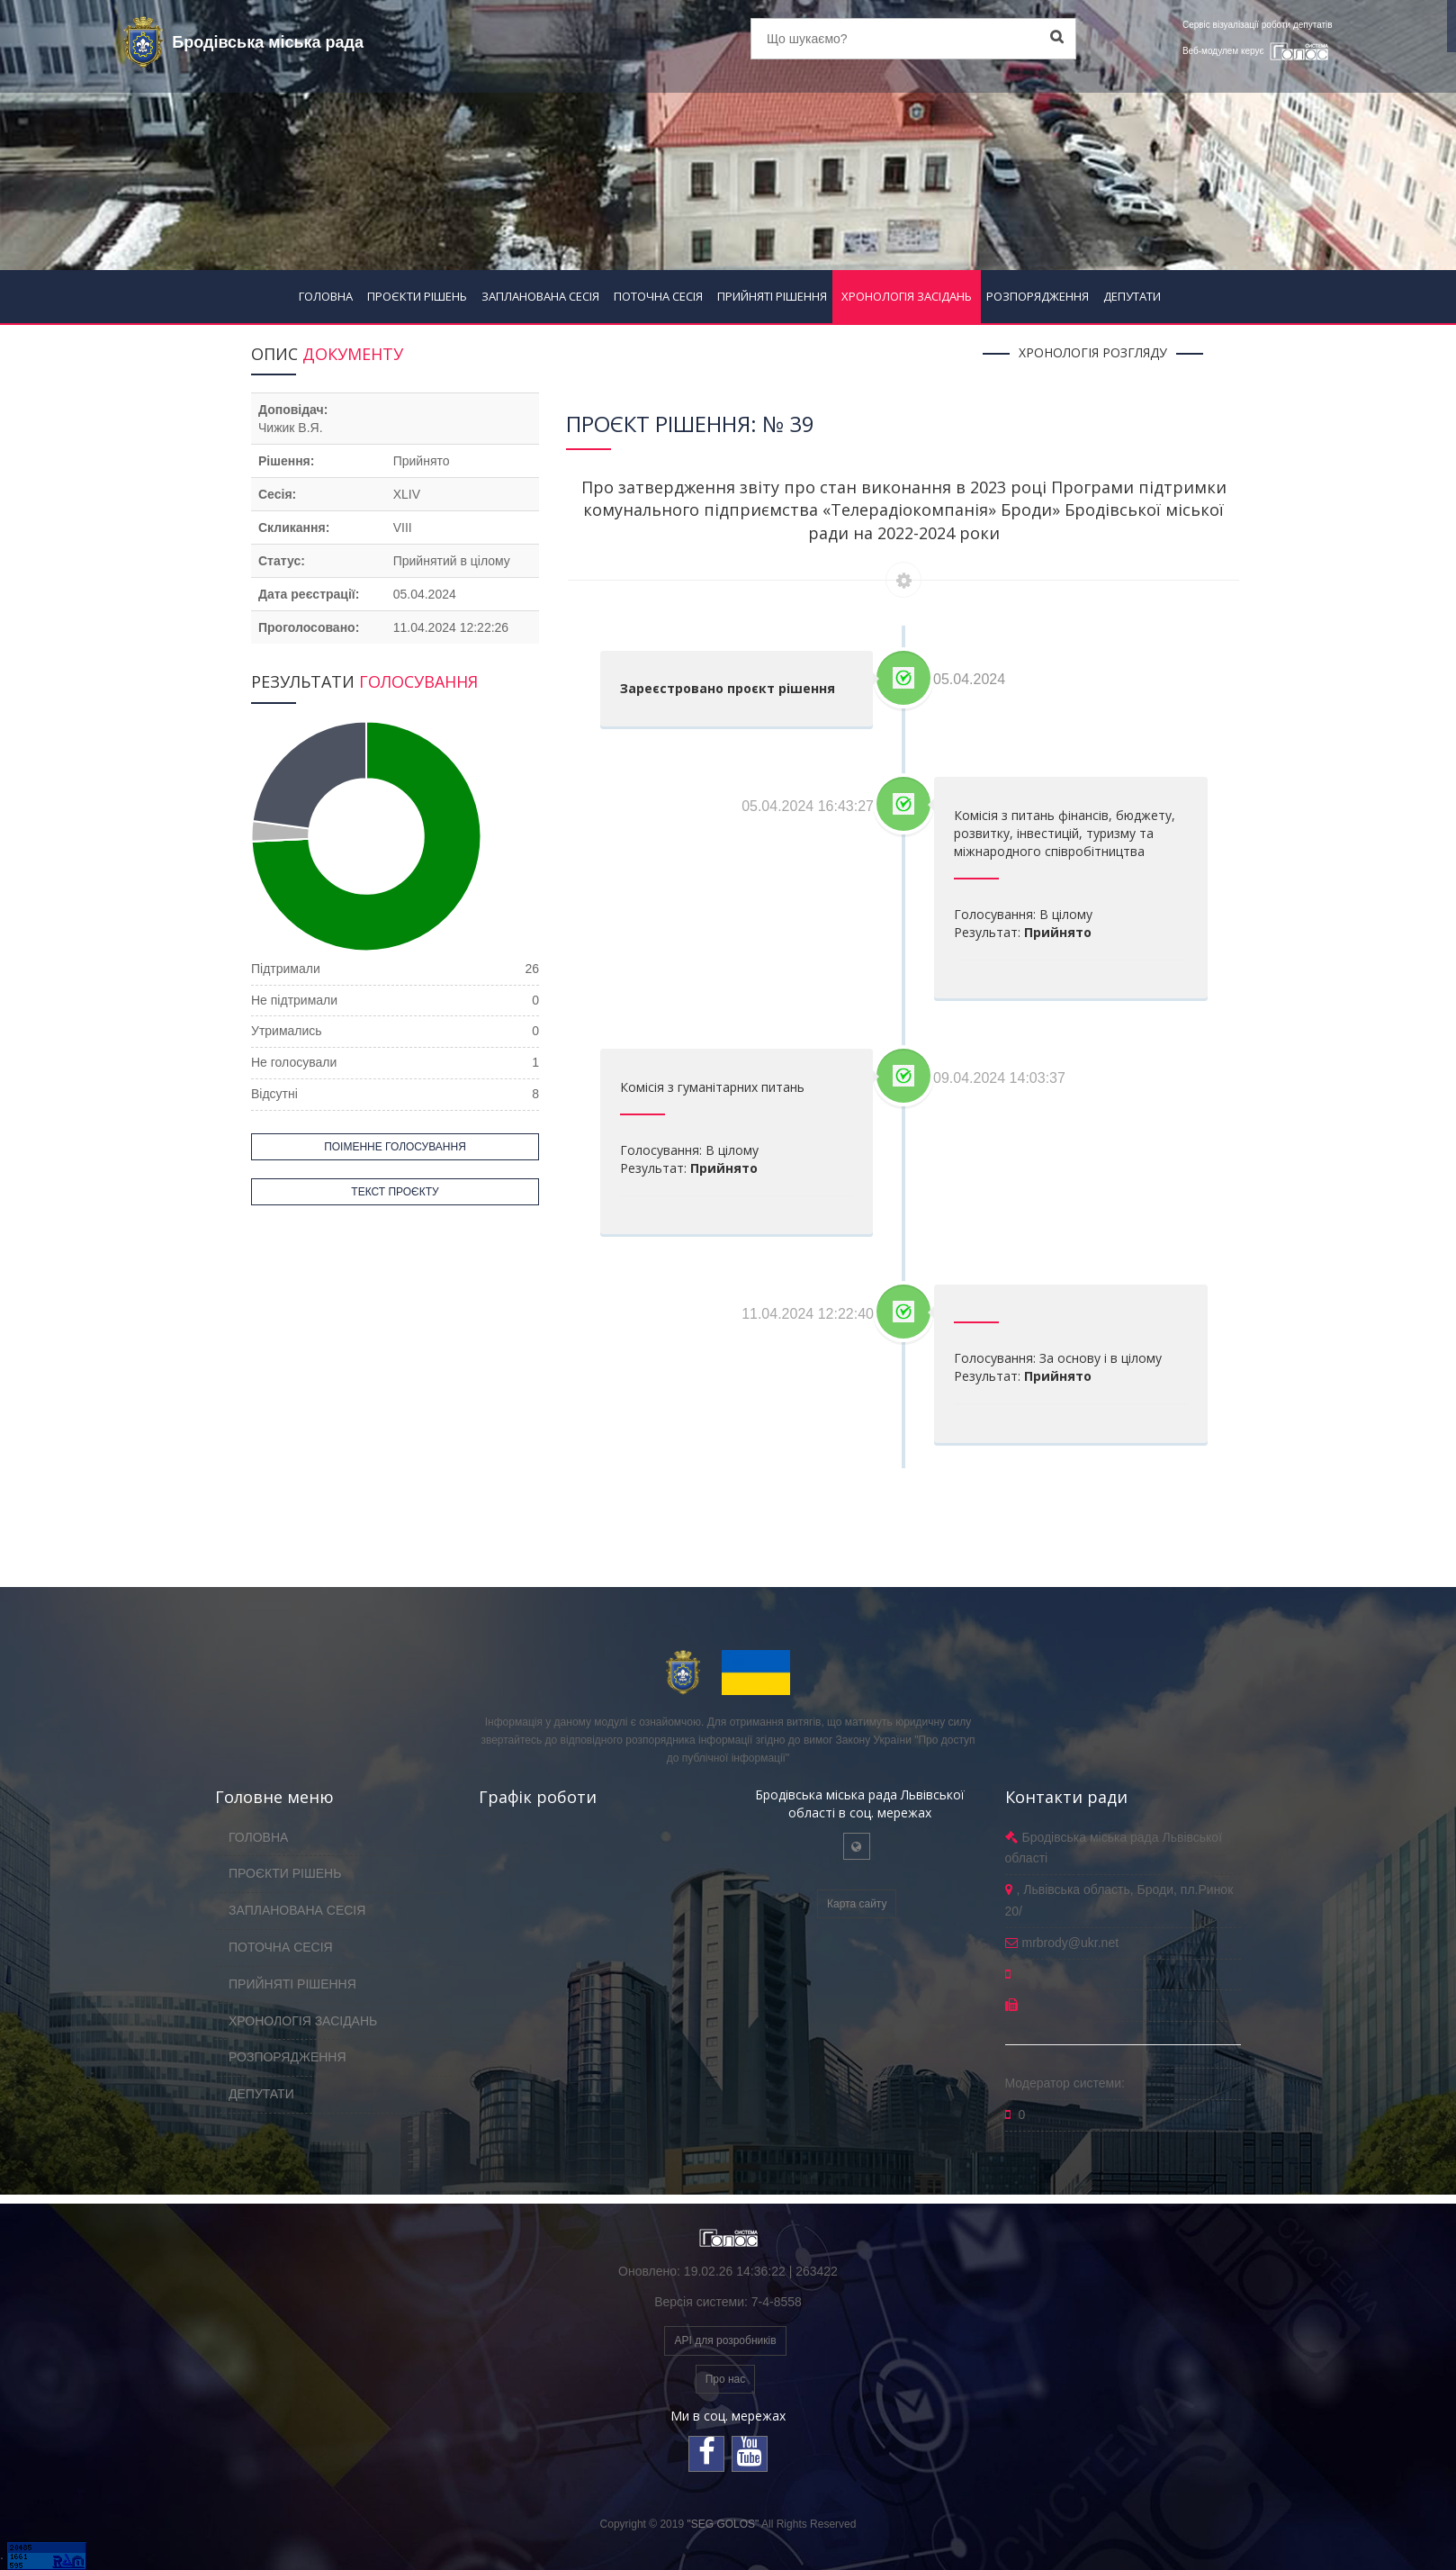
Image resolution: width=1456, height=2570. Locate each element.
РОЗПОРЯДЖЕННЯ (1037, 296)
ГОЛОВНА (326, 296)
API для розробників (725, 2340)
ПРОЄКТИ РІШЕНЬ (417, 296)
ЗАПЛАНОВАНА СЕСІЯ (540, 296)
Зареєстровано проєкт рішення (727, 688)
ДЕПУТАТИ (1132, 296)
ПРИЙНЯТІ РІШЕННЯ (772, 296)
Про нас (726, 2379)
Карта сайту (856, 1904)
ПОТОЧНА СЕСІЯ (658, 296)
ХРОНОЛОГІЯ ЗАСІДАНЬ (906, 296)
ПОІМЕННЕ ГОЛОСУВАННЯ (395, 1147)
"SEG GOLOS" (723, 2524)
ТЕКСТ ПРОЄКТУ (394, 1192)
